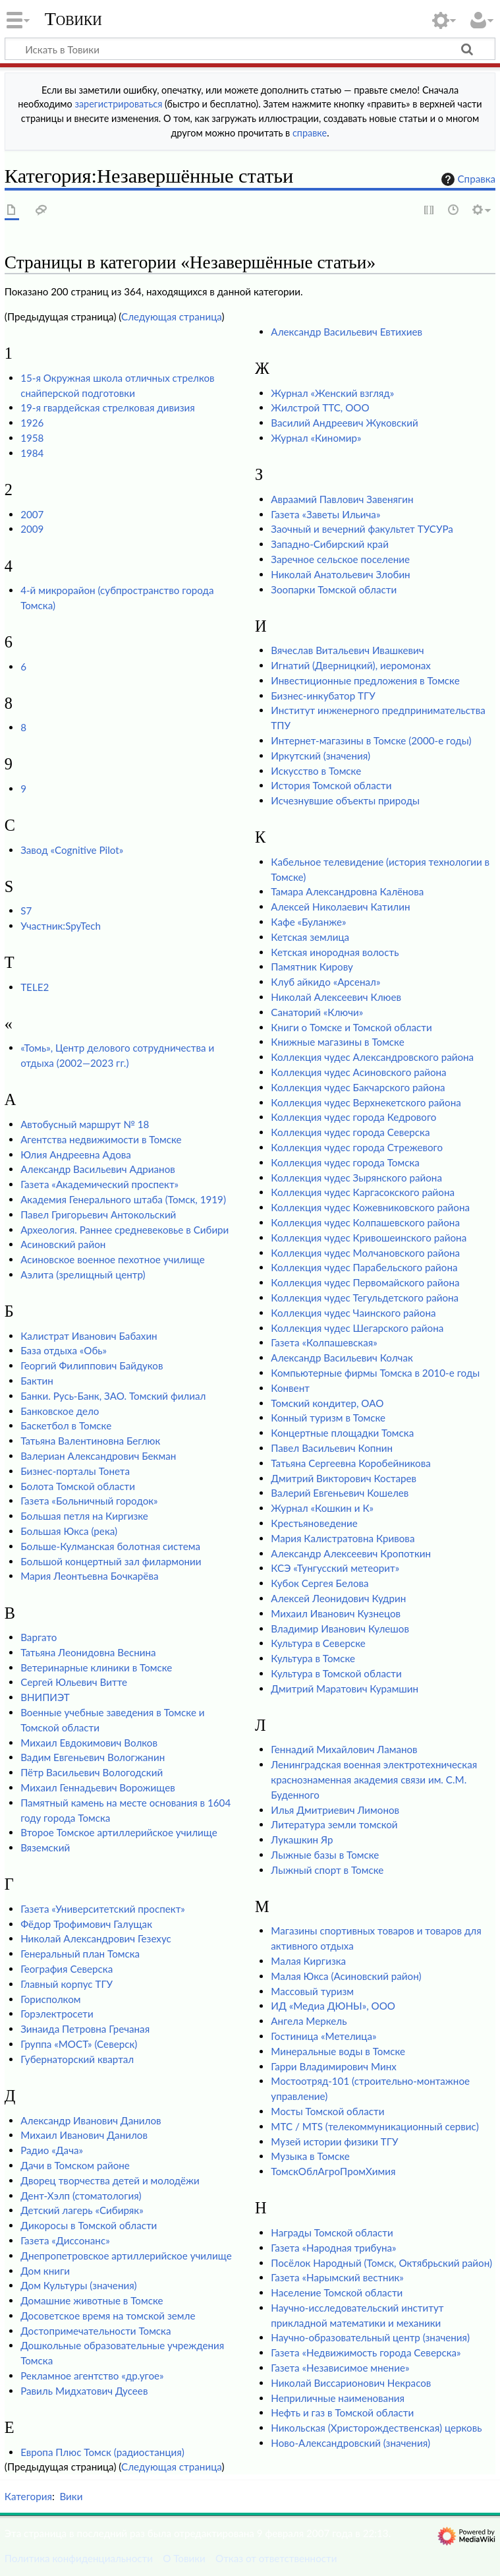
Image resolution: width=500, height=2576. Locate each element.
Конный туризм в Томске (328, 1417)
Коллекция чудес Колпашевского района (365, 1222)
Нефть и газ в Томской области (342, 2412)
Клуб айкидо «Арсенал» (325, 982)
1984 (31, 453)
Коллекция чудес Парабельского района (364, 1267)
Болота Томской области (77, 1486)
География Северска (66, 1969)
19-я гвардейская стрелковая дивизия (107, 407)
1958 (31, 438)
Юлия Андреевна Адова (75, 1154)
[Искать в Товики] (250, 48)
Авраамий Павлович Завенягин (342, 499)
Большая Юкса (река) (68, 1531)
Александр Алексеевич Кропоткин (351, 1553)
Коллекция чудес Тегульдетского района (364, 1297)
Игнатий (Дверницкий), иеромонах (351, 665)
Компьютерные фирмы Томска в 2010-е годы (375, 1373)
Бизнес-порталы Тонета (75, 1471)
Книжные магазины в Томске (337, 1042)
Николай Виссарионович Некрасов (351, 2383)
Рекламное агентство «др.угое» (91, 2375)
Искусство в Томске (316, 771)
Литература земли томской (334, 1824)
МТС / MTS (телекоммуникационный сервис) (374, 2126)
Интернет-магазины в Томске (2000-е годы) (371, 740)
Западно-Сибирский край (330, 544)
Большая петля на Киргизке (84, 1516)
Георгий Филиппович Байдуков (91, 1365)
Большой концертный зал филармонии (110, 1561)
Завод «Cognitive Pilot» (71, 850)
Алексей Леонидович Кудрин (338, 1598)
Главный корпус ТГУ (66, 1984)
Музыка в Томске (310, 2156)
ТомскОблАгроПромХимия (333, 2171)
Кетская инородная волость (335, 952)
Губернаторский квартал (77, 2059)
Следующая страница (171, 316)
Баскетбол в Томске (65, 1425)
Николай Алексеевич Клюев (336, 997)
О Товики (184, 2558)
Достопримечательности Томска (95, 2331)
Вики (70, 2496)
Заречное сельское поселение (340, 559)
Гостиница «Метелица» (323, 2036)
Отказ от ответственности (276, 2558)
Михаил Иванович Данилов (84, 2135)
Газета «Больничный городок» (89, 1501)
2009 (31, 529)
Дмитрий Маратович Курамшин (344, 1688)
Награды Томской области (332, 2232)
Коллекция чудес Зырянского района (356, 1177)
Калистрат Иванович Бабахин (88, 1336)
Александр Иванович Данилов (90, 2120)
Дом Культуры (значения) (78, 2285)
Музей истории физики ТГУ (334, 2141)
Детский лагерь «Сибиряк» (82, 2210)
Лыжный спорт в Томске (327, 1870)
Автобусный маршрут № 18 (84, 1124)
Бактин (36, 1381)
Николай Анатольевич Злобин (340, 574)
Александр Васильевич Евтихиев (346, 332)
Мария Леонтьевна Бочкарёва (89, 1576)
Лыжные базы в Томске (325, 1855)
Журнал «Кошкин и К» (322, 1508)
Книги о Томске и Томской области (351, 1027)
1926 (31, 423)
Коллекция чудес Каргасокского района (363, 1192)
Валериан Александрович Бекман (98, 1456)
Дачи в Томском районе (75, 2165)
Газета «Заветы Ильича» (325, 514)
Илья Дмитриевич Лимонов (335, 1810)
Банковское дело (59, 1411)
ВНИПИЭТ (45, 1697)
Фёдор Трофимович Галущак (86, 1924)
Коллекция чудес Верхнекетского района (366, 1102)
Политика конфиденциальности (79, 2558)
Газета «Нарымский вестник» (337, 2277)
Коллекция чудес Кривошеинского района (368, 1237)
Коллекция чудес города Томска (345, 1162)
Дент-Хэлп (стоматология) (80, 2196)
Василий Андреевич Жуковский (344, 423)
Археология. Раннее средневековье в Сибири (124, 1230)
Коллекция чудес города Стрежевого (357, 1147)
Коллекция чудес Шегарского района (357, 1328)
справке (309, 132)
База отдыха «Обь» (63, 1350)
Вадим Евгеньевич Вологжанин (92, 1757)
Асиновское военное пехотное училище (112, 1259)
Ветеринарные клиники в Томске (96, 1667)
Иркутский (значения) (320, 756)
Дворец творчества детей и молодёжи (110, 2180)
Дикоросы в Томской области (88, 2225)
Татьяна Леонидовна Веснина (87, 1652)
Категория (28, 2496)
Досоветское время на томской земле (107, 2315)
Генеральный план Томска (80, 1954)
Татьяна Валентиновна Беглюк (90, 1441)
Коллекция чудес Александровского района (372, 1057)
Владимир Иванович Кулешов (340, 1628)
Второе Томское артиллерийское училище (118, 1832)
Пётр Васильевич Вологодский (91, 1772)
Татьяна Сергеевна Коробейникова (350, 1463)
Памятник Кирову (312, 967)
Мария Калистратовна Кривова (342, 1538)
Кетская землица (310, 937)
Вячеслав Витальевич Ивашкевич (347, 650)
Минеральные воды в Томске (338, 2051)
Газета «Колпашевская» (324, 1342)
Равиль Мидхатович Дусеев (84, 2391)
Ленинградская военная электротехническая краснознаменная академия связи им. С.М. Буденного (374, 1779)
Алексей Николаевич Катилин (340, 907)
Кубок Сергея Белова (319, 1583)
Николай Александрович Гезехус (95, 1938)
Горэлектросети (57, 2014)
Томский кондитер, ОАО (327, 1403)
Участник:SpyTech (60, 926)
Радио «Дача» (51, 2150)
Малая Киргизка (308, 1961)
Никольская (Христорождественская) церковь (376, 2428)
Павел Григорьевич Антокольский (98, 1214)
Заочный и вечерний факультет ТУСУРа (362, 529)
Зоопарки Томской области (334, 589)
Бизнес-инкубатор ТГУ (323, 696)
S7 (26, 910)
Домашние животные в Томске (91, 2300)
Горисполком (50, 1999)
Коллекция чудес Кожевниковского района (370, 1207)
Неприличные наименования (337, 2398)
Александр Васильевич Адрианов (97, 1169)
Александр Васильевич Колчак (341, 1357)
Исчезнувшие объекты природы (345, 800)
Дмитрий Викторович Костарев (343, 1478)
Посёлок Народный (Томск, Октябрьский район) (381, 2263)
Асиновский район (62, 1244)
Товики (73, 19)
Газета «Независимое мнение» (340, 2368)
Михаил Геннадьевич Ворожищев (97, 1787)
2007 (31, 514)
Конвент (290, 1388)
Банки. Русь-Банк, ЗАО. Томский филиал (113, 1396)
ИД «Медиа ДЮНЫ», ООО (333, 2006)
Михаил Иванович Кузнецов (336, 1613)
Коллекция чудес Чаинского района (353, 1313)
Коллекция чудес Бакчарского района (358, 1087)
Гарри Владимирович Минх (334, 2066)
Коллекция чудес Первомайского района (365, 1282)
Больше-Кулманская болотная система (110, 1546)
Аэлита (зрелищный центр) (82, 1274)
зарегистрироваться (118, 103)
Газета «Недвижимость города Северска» (365, 2352)
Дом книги (45, 2271)
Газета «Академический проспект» (99, 1184)
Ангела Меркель (309, 2021)
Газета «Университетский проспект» (102, 1909)
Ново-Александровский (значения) (350, 2443)
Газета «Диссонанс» (65, 2240)
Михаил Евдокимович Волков (88, 1743)
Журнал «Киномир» (316, 438)
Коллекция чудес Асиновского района (358, 1072)
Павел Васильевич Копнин (332, 1448)
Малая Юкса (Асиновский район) (346, 1976)
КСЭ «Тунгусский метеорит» (335, 1568)
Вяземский (45, 1847)
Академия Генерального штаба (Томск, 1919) (123, 1199)
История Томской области (331, 785)
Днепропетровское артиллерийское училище (126, 2255)
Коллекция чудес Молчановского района (365, 1253)
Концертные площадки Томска (342, 1433)
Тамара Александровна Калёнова (347, 891)
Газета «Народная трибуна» (333, 2248)
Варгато (38, 1637)
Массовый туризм (312, 1991)
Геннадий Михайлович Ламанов (344, 1749)
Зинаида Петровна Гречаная (85, 2029)
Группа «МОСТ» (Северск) (78, 2044)
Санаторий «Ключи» (317, 1012)
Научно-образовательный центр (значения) (370, 2337)
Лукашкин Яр (302, 1839)
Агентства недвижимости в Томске (100, 1139)
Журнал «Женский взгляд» (332, 393)
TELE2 (34, 987)
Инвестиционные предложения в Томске (365, 680)
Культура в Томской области (336, 1673)
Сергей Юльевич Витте (73, 1682)
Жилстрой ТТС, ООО (320, 407)
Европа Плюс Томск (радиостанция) (102, 2452)
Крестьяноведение (314, 1523)
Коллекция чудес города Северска (350, 1132)
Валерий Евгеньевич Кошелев (339, 1493)
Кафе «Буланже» (308, 922)
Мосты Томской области (327, 2111)
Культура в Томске (313, 1658)
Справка (467, 179)
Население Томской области (337, 2292)
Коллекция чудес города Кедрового (353, 1117)
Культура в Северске (318, 1643)
